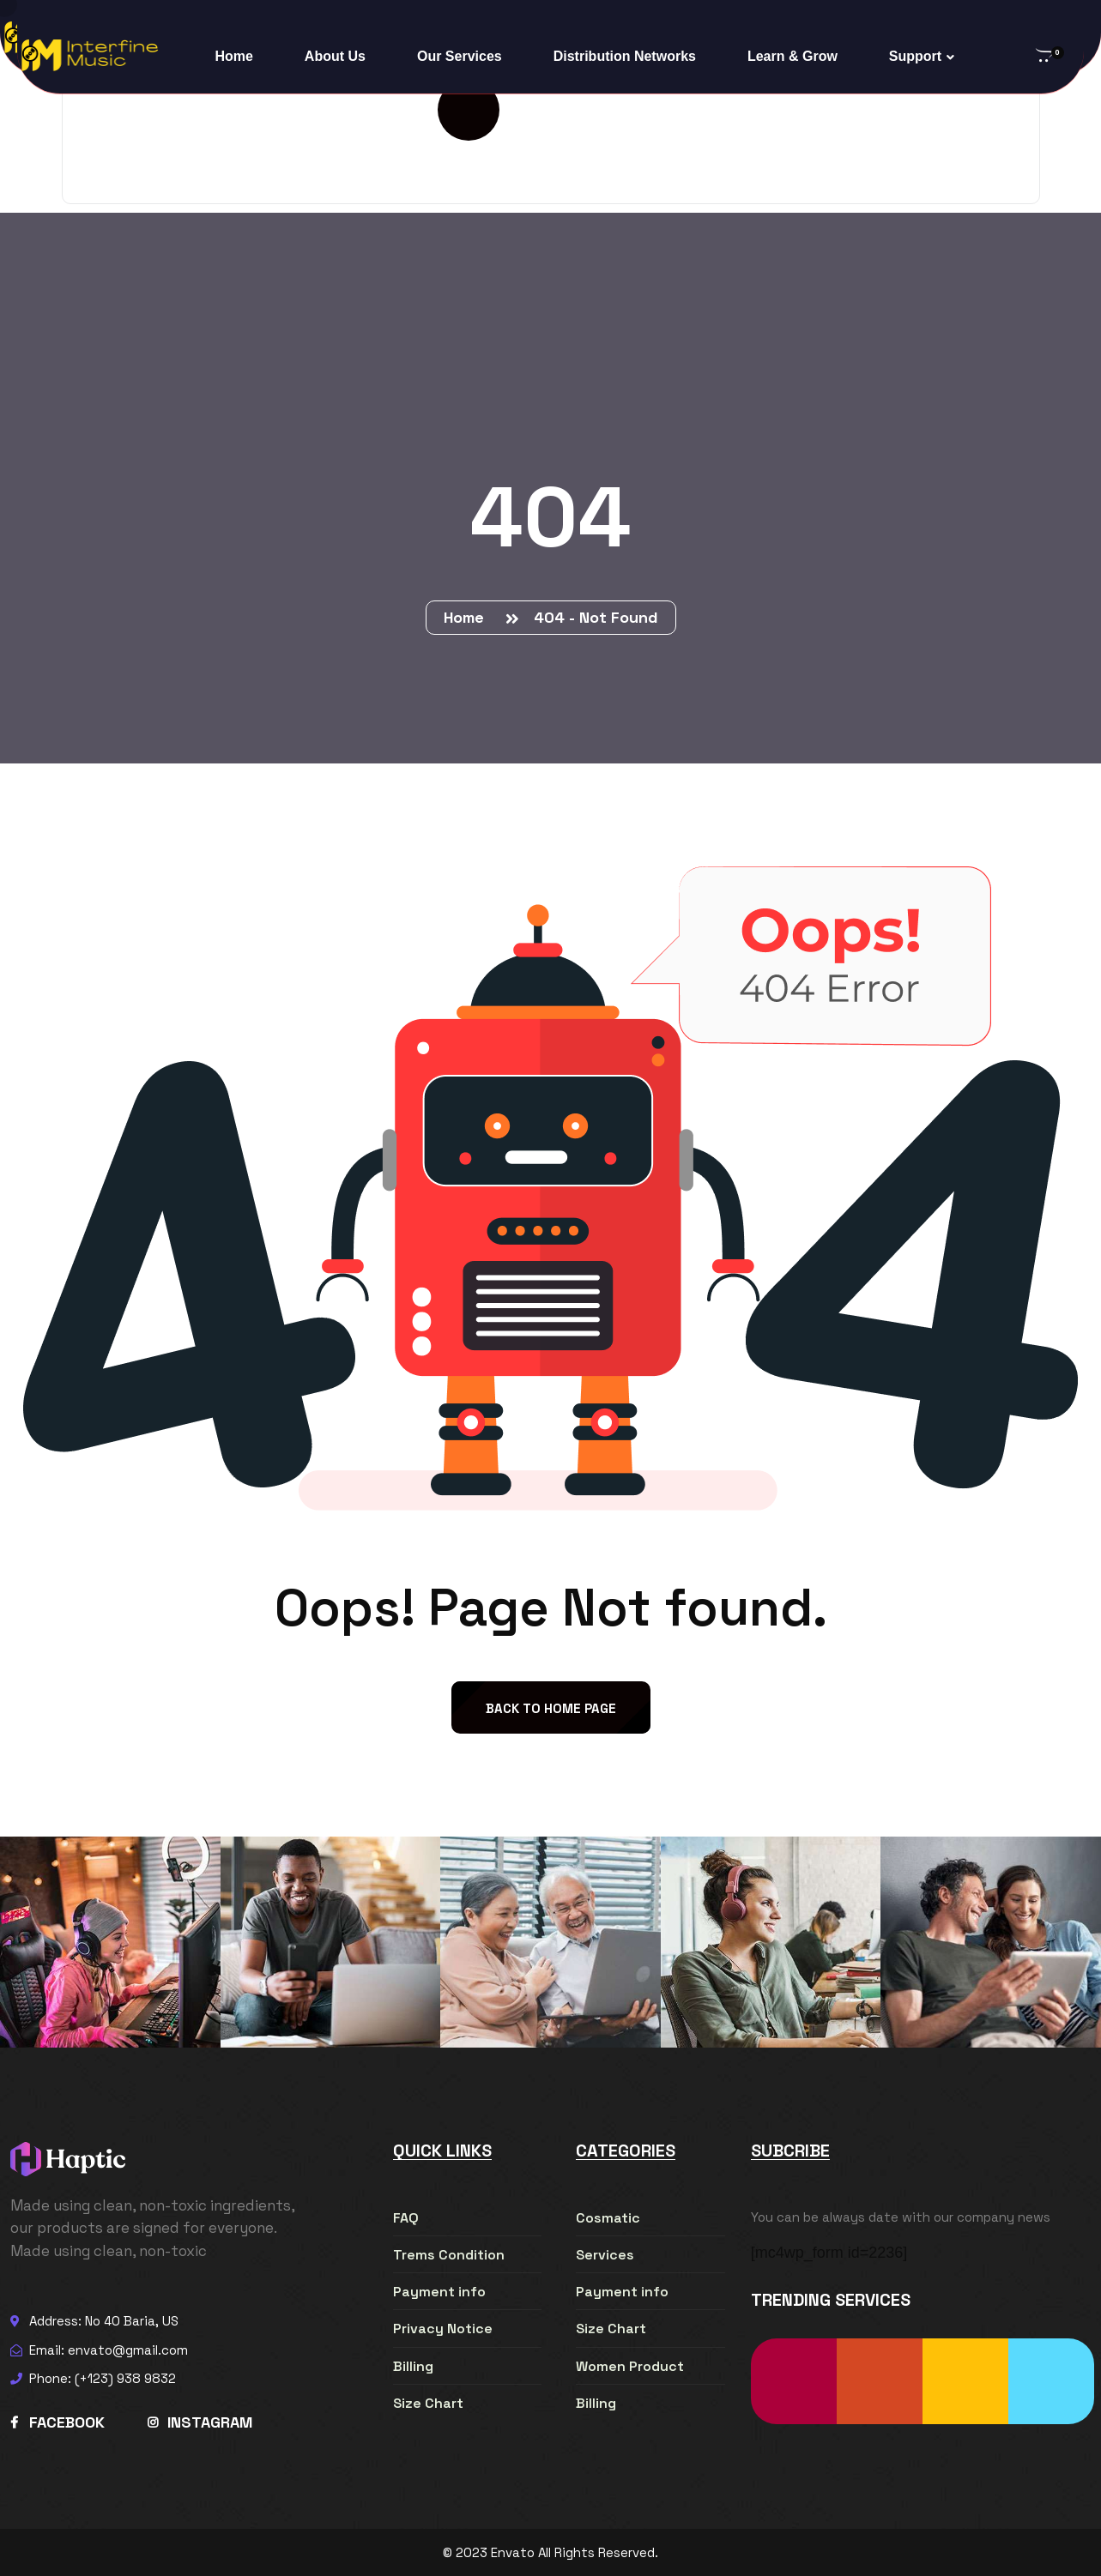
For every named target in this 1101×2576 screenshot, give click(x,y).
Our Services (459, 56)
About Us (335, 56)
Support (915, 56)
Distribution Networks (625, 56)
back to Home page (551, 1708)
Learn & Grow (792, 56)
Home (233, 56)
